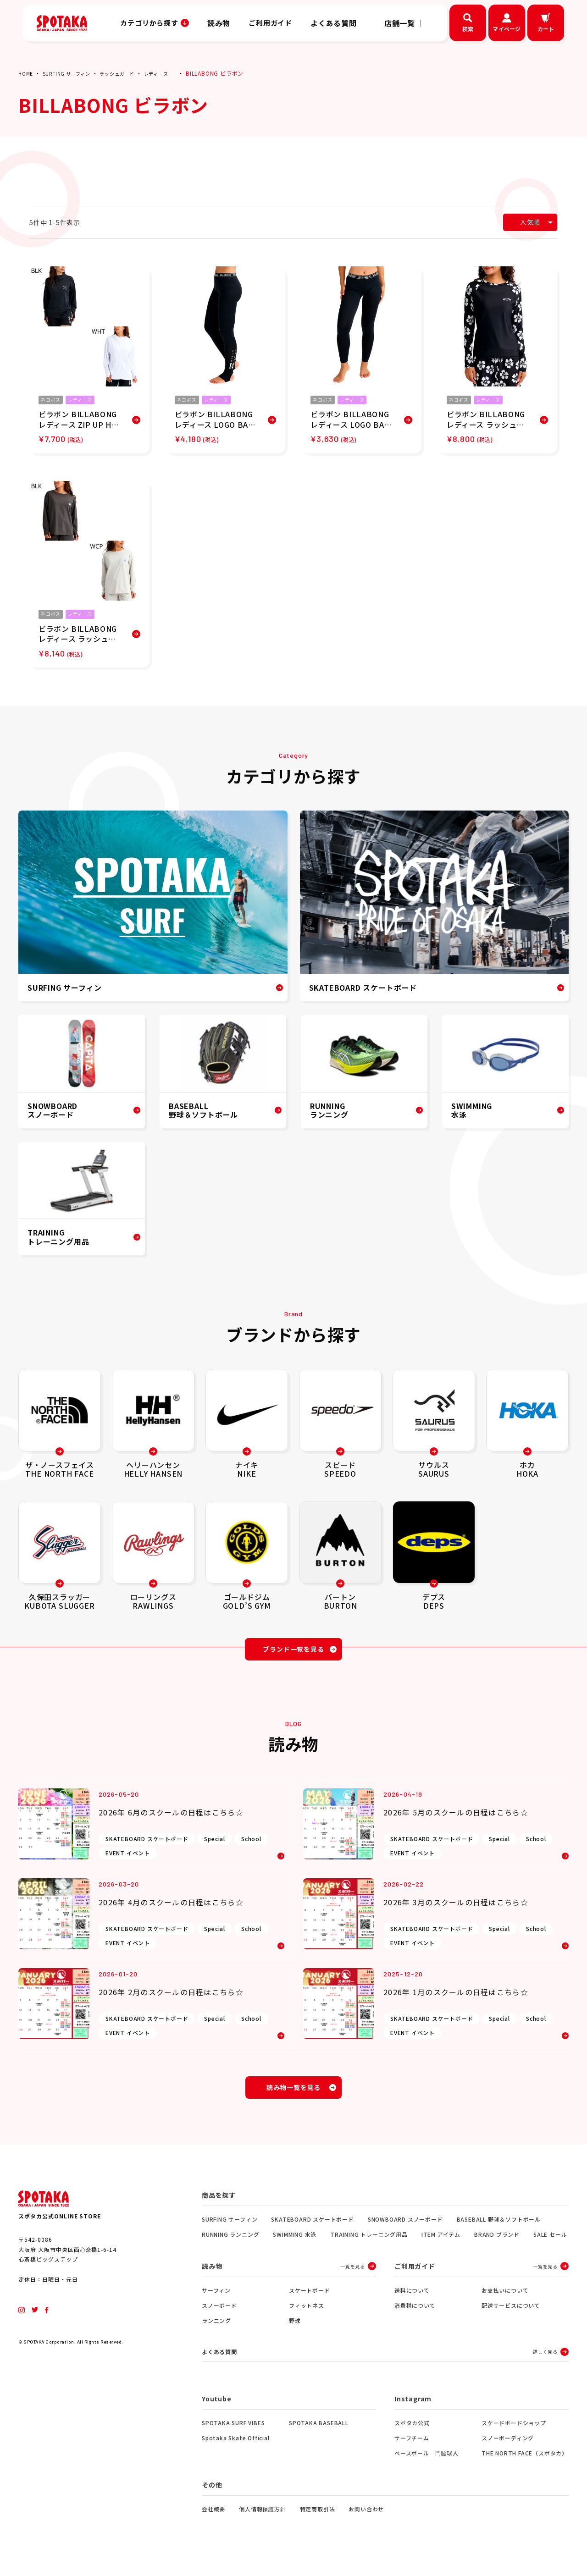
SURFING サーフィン (72, 73)
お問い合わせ (366, 2521)
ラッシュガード (129, 73)
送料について (412, 2301)
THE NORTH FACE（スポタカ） (525, 2465)
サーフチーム (411, 2450)
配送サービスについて (511, 2316)
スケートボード (309, 2301)
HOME (26, 73)
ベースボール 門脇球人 (426, 2465)
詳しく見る (545, 2363)
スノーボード (219, 2316)
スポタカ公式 (412, 2435)
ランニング (216, 2331)
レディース (174, 73)
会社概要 (213, 2521)
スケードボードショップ (514, 2435)
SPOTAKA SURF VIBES (233, 2435)
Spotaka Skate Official (236, 2450)
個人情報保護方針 (262, 2521)
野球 (295, 2331)
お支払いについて (505, 2301)
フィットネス (306, 2316)
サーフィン (216, 2301)
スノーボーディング (508, 2450)
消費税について (415, 2316)
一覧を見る (352, 2277)
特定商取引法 (317, 2521)
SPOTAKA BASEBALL (319, 2435)
